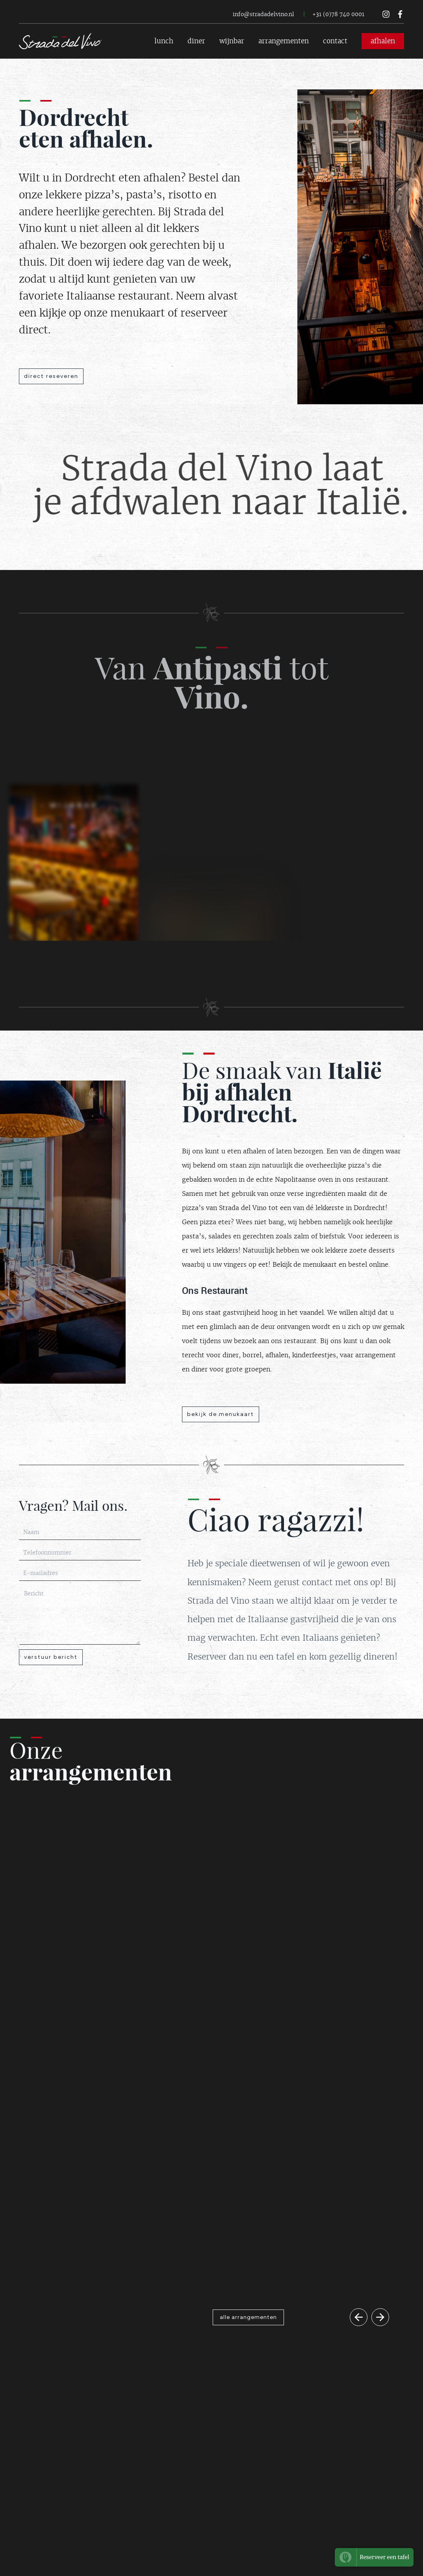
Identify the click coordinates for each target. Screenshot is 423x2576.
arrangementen (283, 41)
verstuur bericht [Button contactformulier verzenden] (51, 1657)
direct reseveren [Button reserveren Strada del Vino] (51, 376)
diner (196, 41)
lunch (163, 41)
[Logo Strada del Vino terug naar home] (60, 41)
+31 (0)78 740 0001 (338, 14)
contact (335, 41)
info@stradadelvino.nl (263, 14)
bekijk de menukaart (220, 1414)
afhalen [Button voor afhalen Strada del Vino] (383, 41)
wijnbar (231, 41)
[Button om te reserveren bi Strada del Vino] (374, 2557)
